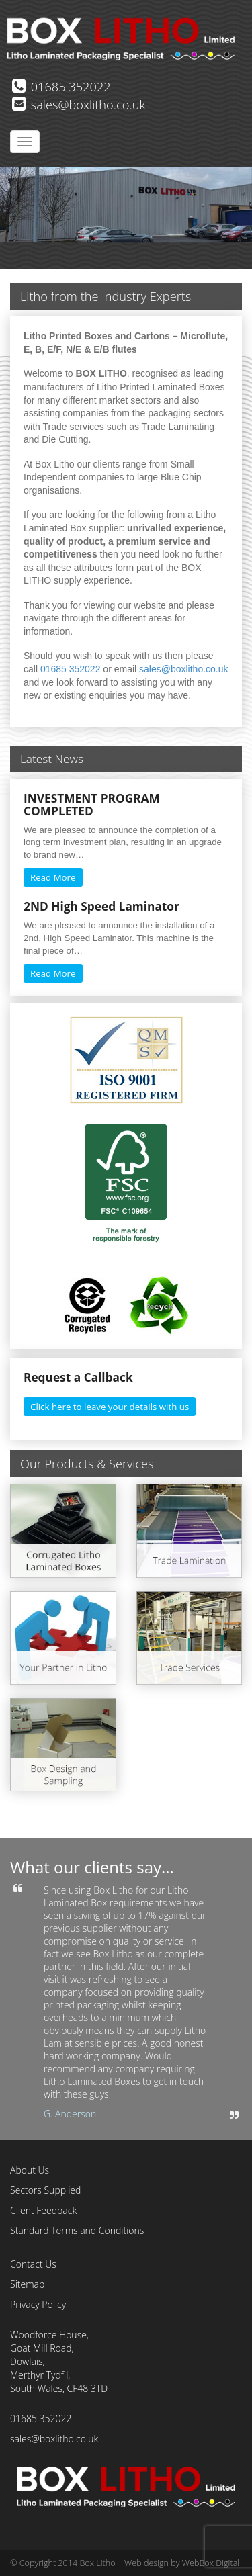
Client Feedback (43, 2210)
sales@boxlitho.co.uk (78, 105)
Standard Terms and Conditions (77, 2230)
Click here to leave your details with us (109, 1407)
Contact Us (33, 2264)
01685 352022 (61, 87)
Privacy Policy (38, 2304)
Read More (53, 877)
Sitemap (27, 2284)
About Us (29, 2170)
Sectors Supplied (45, 2190)
